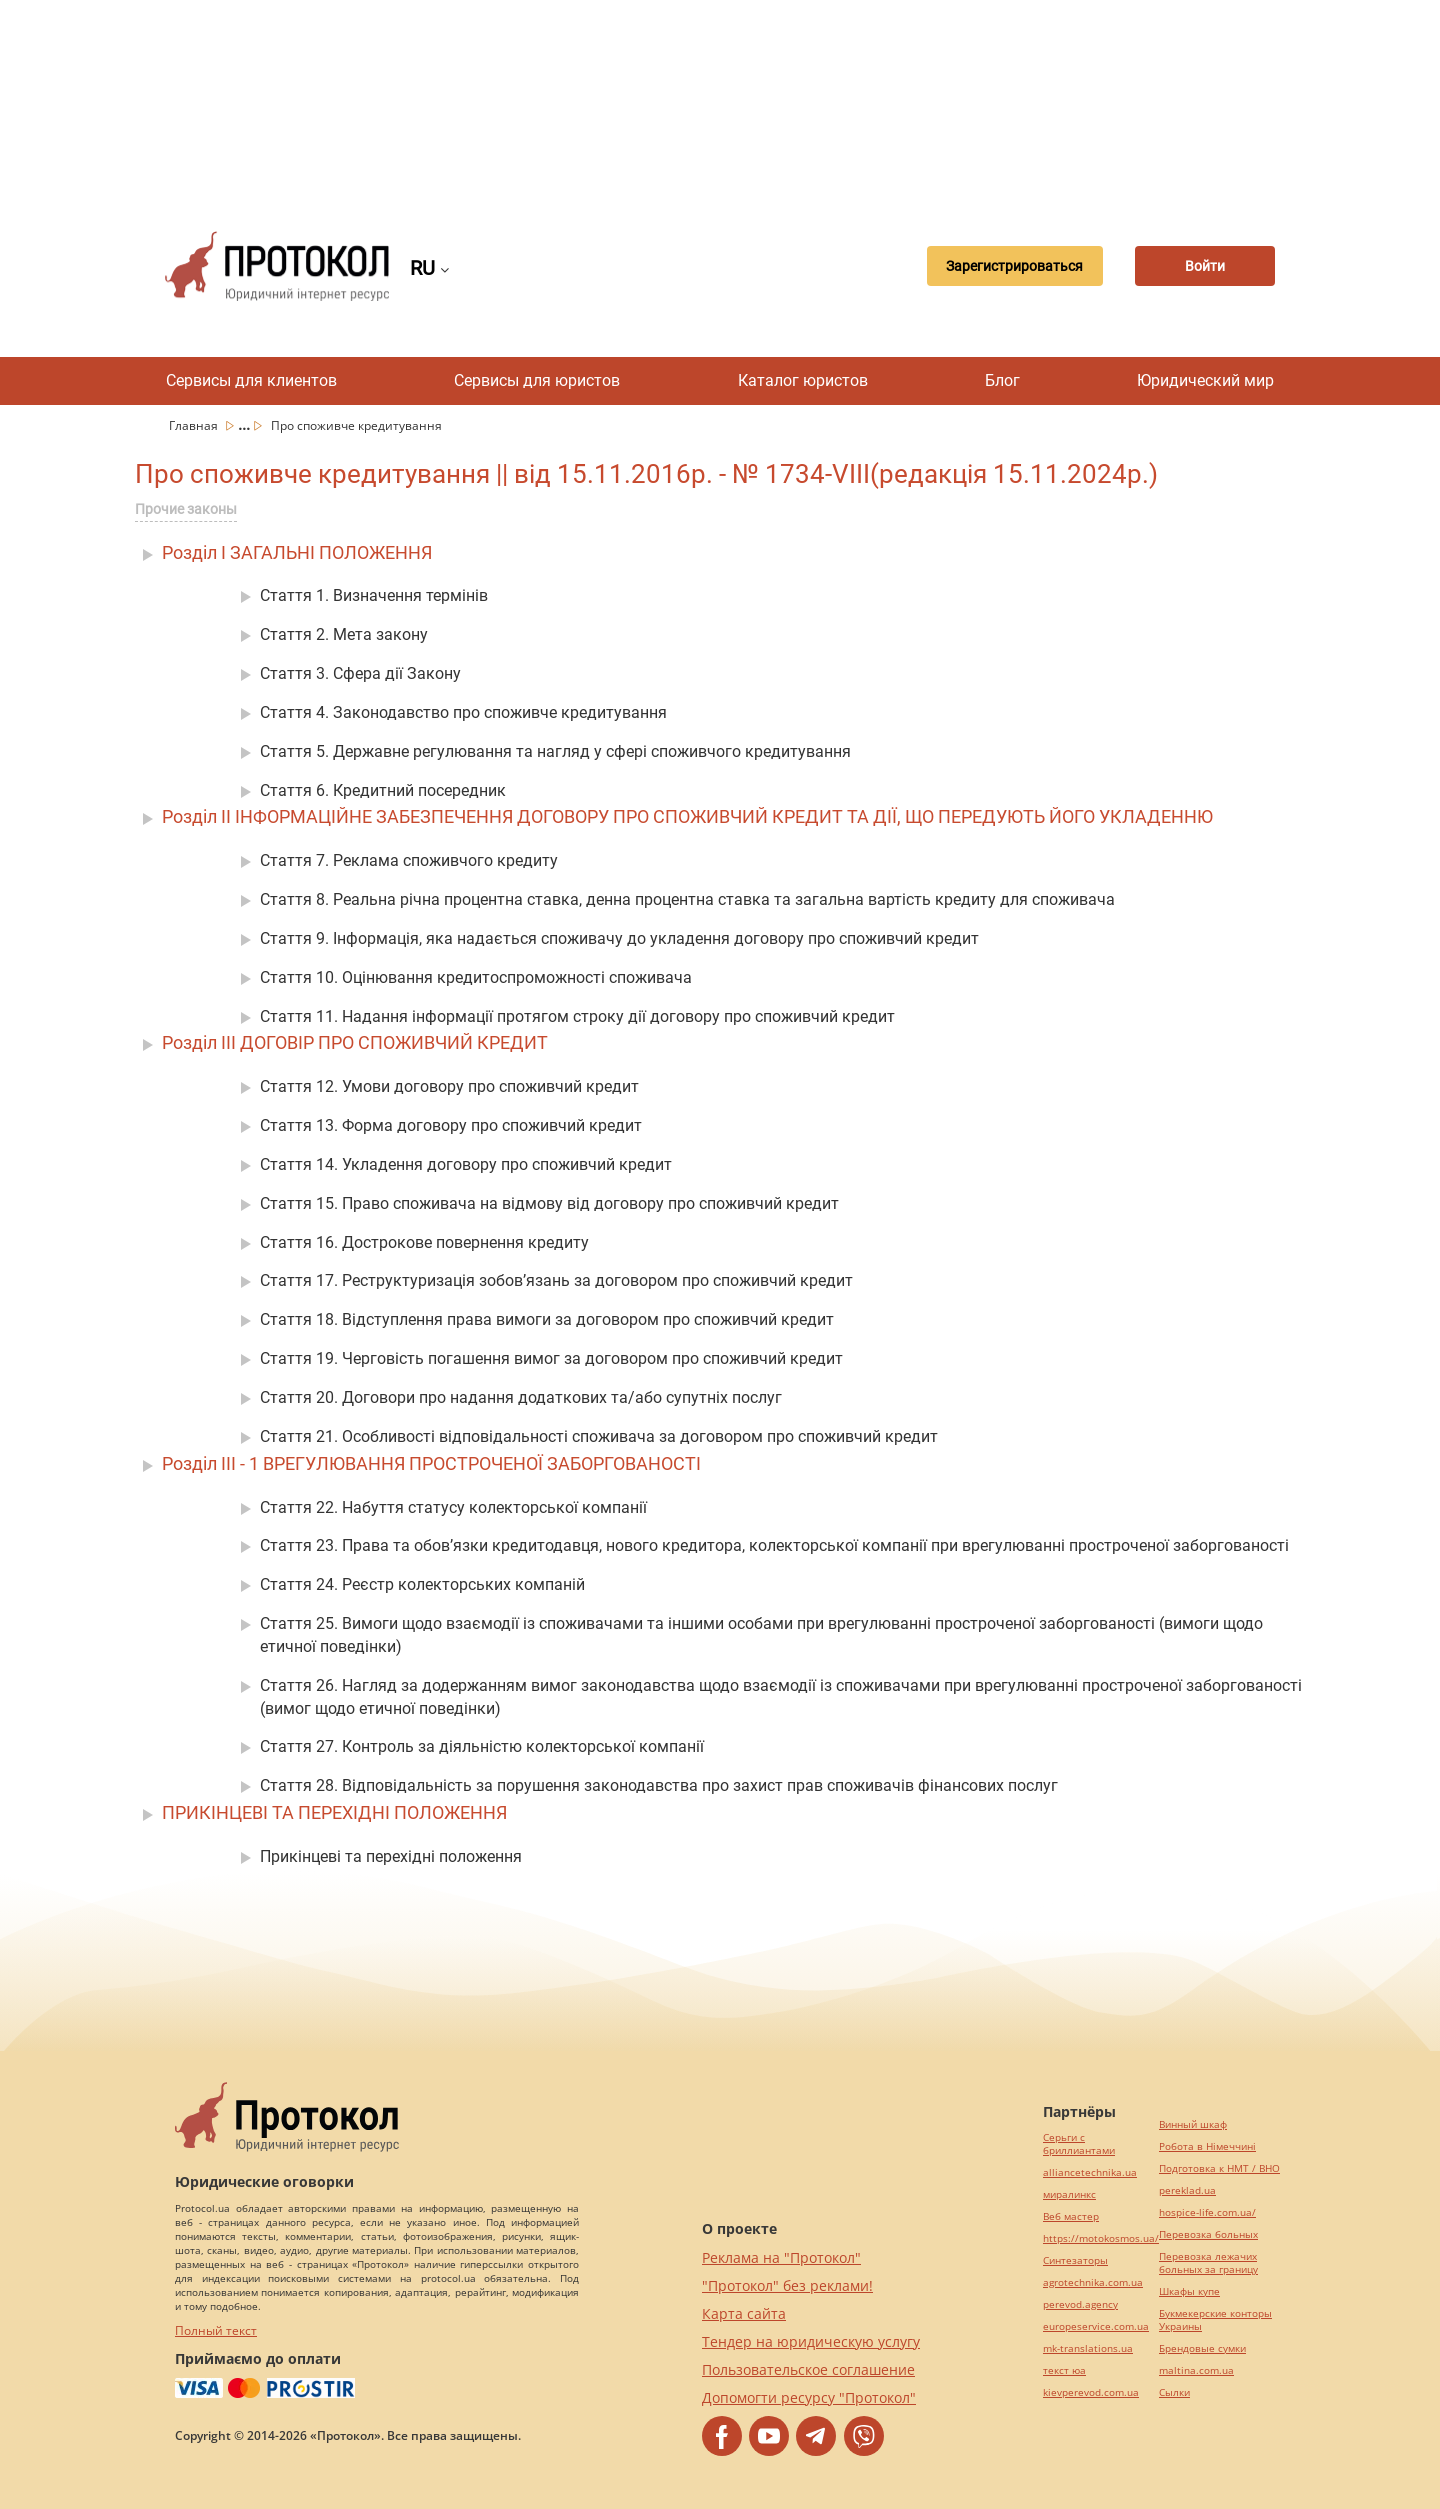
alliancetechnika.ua (1090, 2172)
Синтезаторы (1075, 2260)
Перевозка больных (1208, 2234)
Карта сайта (744, 2313)
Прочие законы (186, 509)
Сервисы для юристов (537, 380)
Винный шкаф (1193, 2124)
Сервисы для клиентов (251, 380)
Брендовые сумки (1202, 2348)
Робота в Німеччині (1207, 2146)
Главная (195, 425)
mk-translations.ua (1088, 2348)
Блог (1002, 380)
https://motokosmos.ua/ (1101, 2238)
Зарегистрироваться (1014, 266)
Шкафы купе (1189, 2291)
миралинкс (1069, 2194)
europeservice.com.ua (1096, 2326)
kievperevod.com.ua (1091, 2392)
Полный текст (216, 2330)
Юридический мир (1205, 380)
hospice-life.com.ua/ (1207, 2212)
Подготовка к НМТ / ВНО (1219, 2168)
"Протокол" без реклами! (787, 2285)
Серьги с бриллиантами (1079, 2144)
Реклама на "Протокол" (781, 2257)
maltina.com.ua (1196, 2370)
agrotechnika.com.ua (1093, 2282)
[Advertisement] (720, 100)
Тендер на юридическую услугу (811, 2341)
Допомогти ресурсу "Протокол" (809, 2397)
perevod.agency (1080, 2304)
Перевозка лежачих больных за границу (1208, 2263)
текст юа (1064, 2370)
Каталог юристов (803, 380)
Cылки (1174, 2392)
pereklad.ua (1187, 2190)
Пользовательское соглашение (808, 2369)
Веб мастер (1071, 2216)
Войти (1205, 266)
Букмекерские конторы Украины (1215, 2320)
